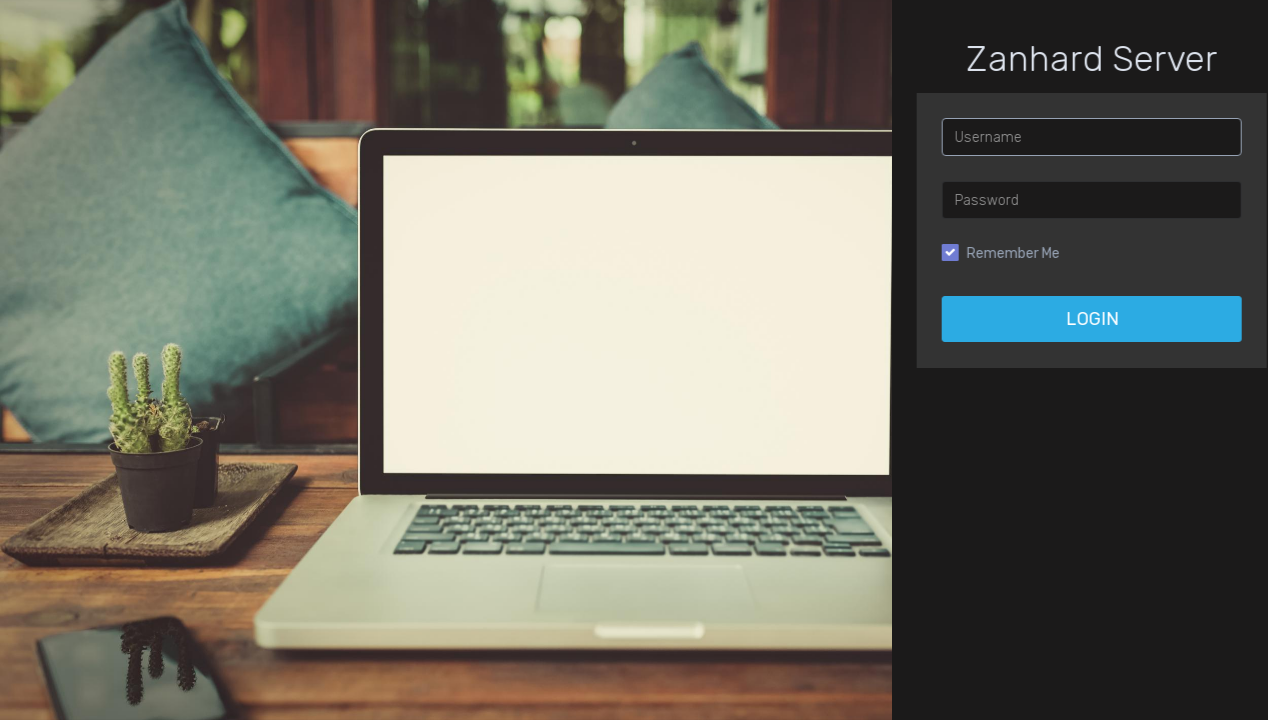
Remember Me (1045, 253)
